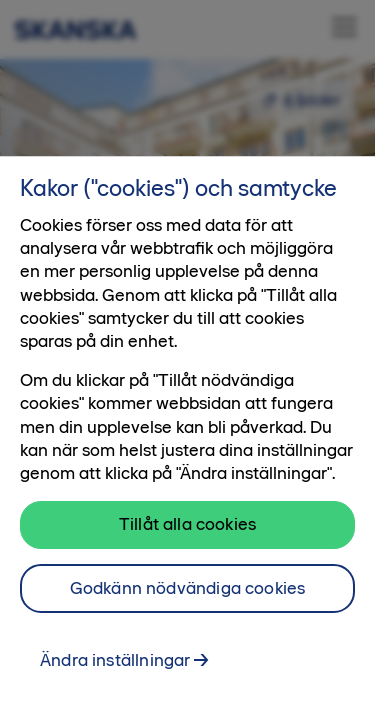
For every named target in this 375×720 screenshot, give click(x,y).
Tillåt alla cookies (187, 524)
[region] (187, 438)
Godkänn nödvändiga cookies (188, 588)
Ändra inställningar (115, 660)
